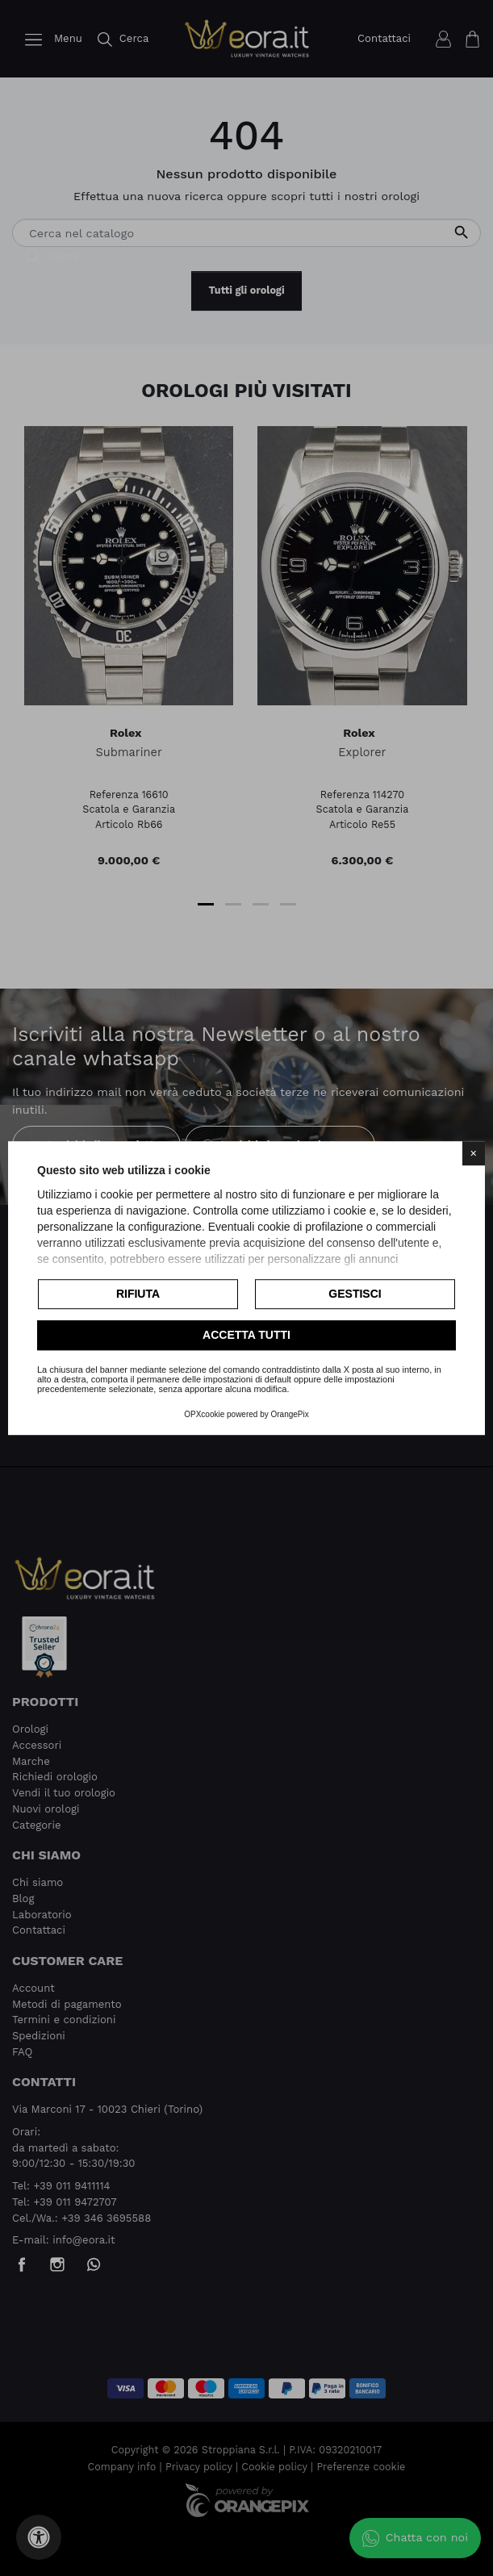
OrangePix (290, 1414)
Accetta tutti (246, 1334)
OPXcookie (204, 1414)
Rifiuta (138, 1293)
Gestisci (354, 1293)
